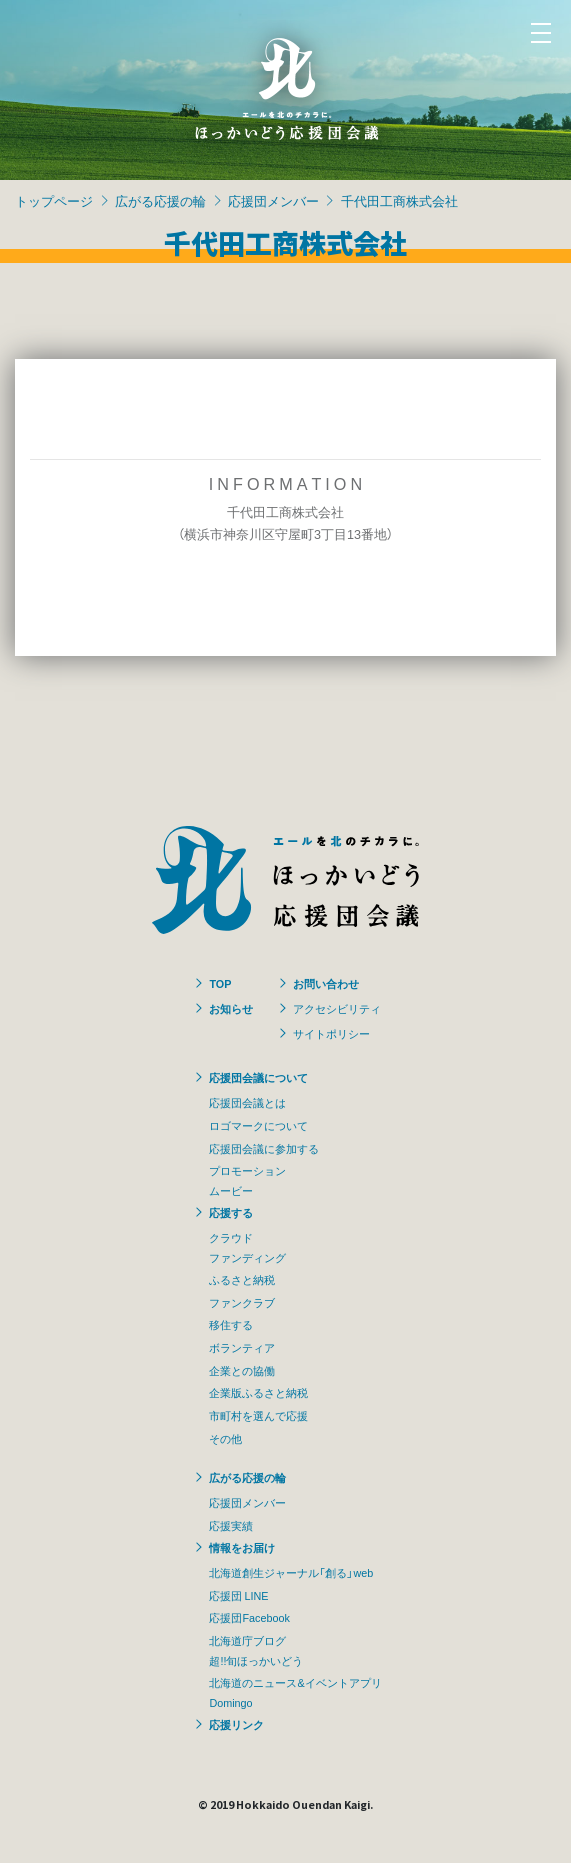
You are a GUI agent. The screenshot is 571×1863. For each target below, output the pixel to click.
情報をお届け (242, 1547)
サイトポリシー (331, 1033)
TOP (220, 983)
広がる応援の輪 (160, 200)
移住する (231, 1324)
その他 (225, 1438)
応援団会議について (258, 1077)
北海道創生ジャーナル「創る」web (291, 1572)
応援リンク (236, 1724)
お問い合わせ (326, 983)
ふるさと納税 (242, 1279)
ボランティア (242, 1347)
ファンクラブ (242, 1302)
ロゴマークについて (258, 1125)
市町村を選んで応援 (258, 1415)
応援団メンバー (273, 200)
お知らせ (231, 1008)
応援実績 (231, 1525)
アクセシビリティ (337, 1008)
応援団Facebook (249, 1617)
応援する (231, 1212)
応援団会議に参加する (264, 1148)
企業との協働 (242, 1370)
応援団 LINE (238, 1595)
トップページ (54, 200)
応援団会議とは (247, 1102)
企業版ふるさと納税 (258, 1392)
